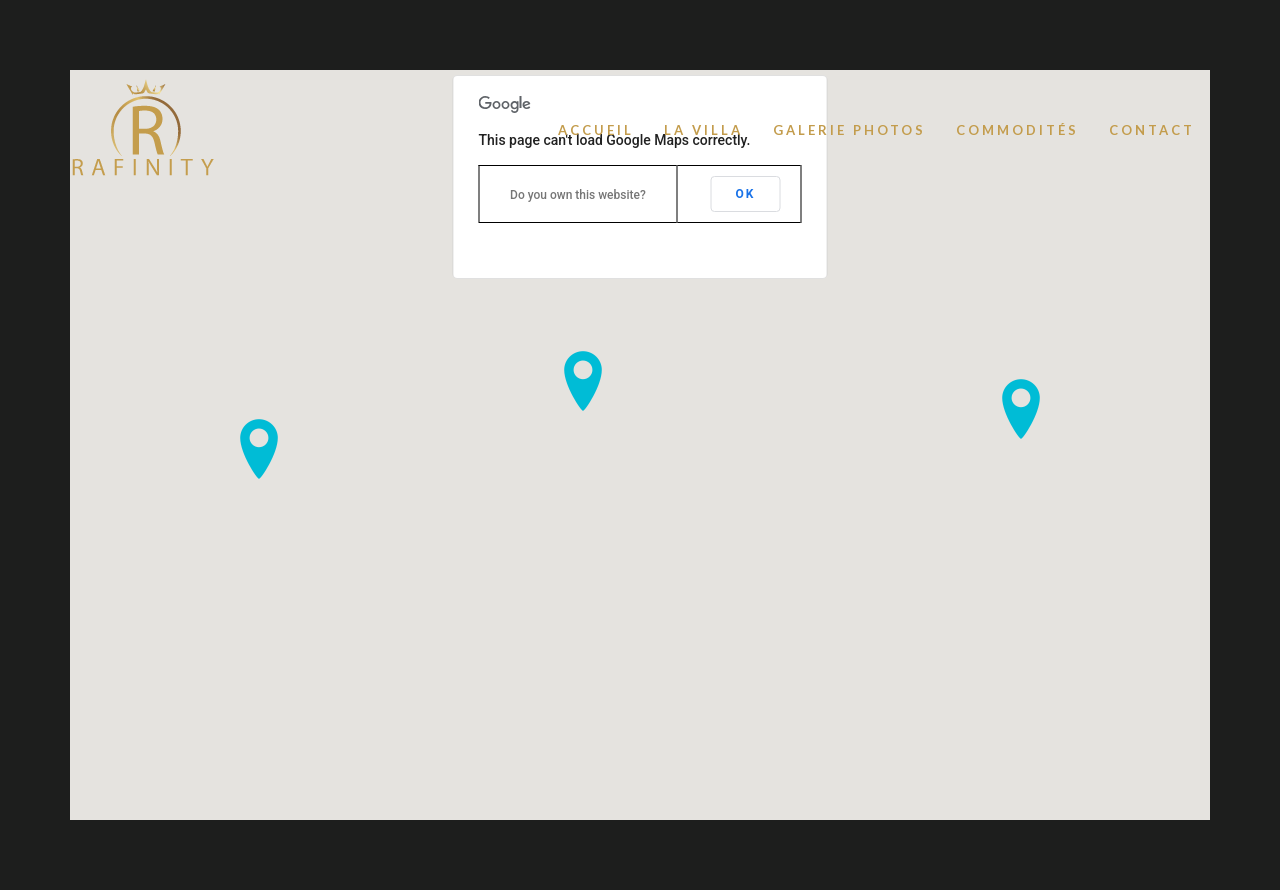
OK (746, 194)
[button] (259, 449)
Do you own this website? (578, 195)
